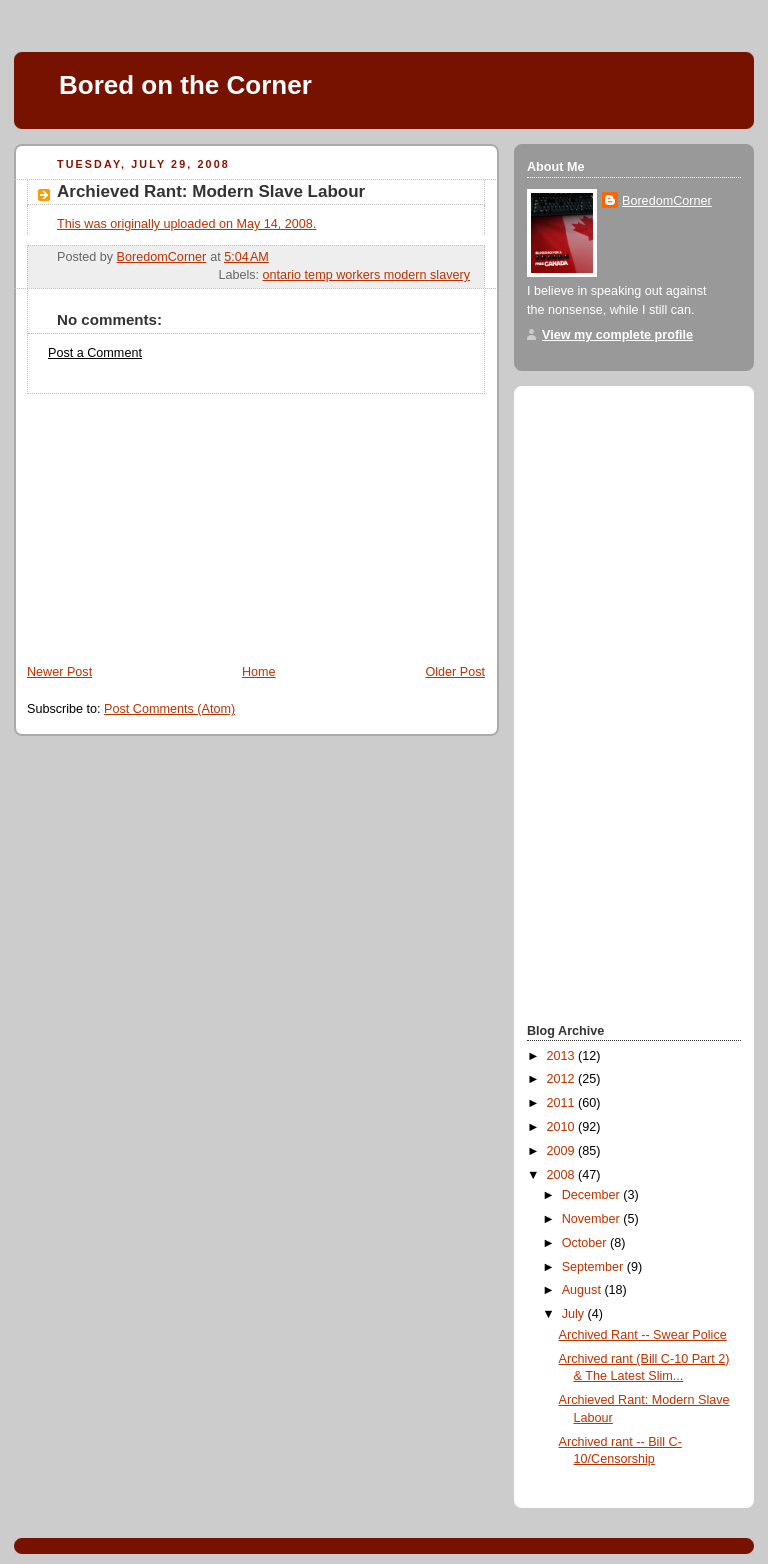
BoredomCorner (667, 201)
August (583, 1290)
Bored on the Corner (185, 85)
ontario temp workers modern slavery (366, 275)
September (594, 1267)
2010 (563, 1127)
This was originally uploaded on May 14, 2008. (186, 224)
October (586, 1243)
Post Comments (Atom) (169, 709)
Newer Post (59, 672)
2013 (563, 1056)
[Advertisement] (164, 519)
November (593, 1219)
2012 (563, 1079)
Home (259, 672)
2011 (563, 1103)
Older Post (455, 672)
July (575, 1314)
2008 (563, 1175)
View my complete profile (617, 335)
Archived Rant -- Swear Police (643, 1335)
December (593, 1195)
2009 (563, 1151)
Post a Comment (95, 353)
